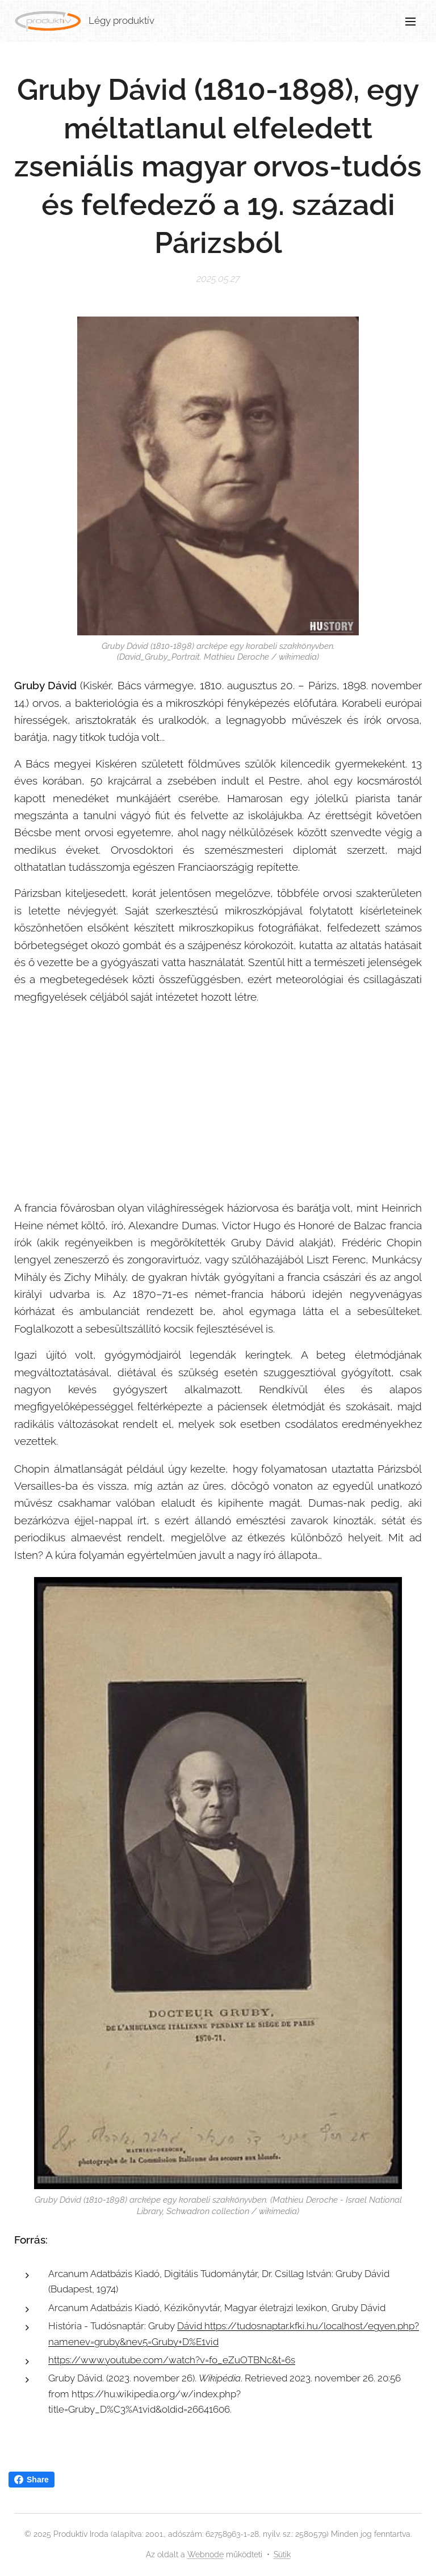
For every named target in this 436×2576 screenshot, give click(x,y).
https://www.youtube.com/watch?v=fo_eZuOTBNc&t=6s (171, 2360)
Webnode (205, 2554)
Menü (410, 21)
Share (31, 2479)
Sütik (282, 2554)
